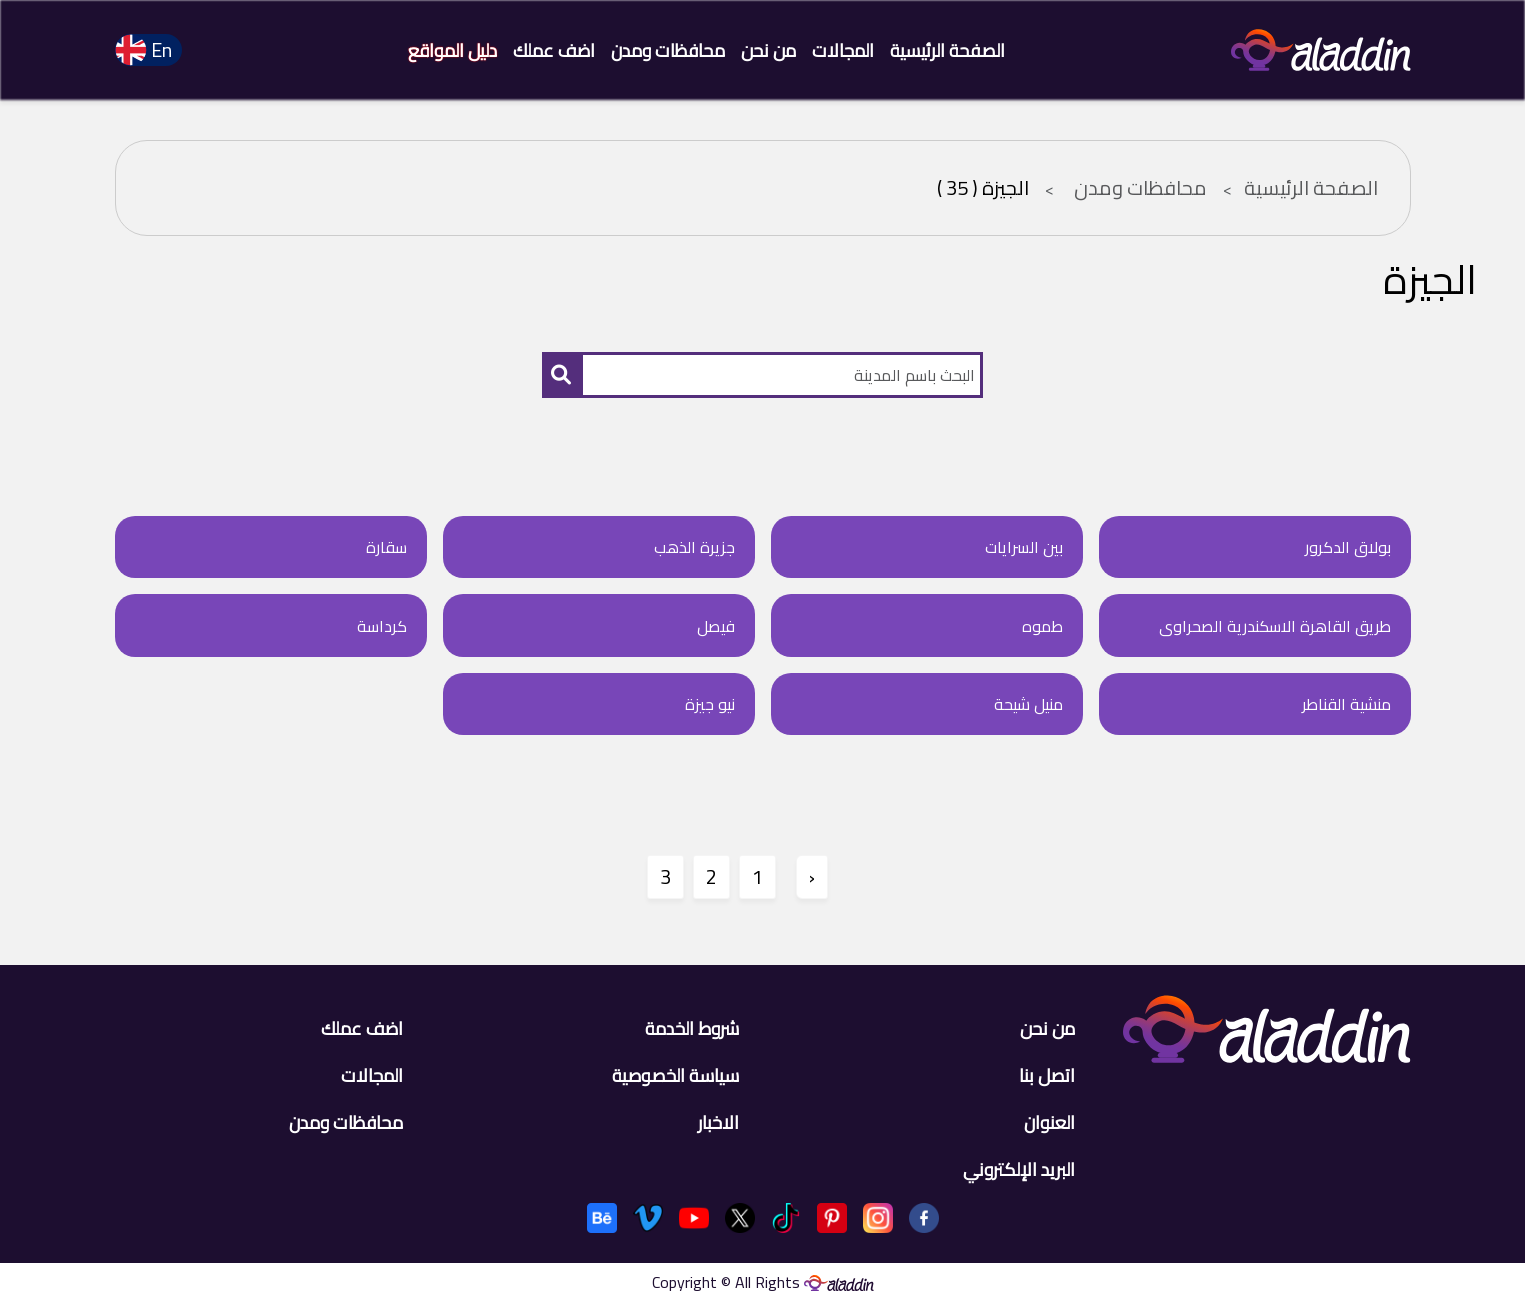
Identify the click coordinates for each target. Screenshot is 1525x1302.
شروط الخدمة (692, 1028)
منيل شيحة (1028, 704)
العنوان (1049, 1122)
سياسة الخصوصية (675, 1075)
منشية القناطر (1346, 704)
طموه (1042, 626)
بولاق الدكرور (1348, 547)
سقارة (386, 547)
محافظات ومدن (668, 50)
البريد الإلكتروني (1019, 1169)
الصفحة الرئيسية (947, 50)
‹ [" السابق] (812, 876)
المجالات (843, 50)
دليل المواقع (452, 50)
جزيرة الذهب (694, 547)
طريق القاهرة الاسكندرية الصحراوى (1275, 626)
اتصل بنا (1047, 1075)
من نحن (768, 50)
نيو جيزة (710, 704)
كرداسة (382, 626)
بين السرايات (1024, 547)
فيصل (716, 626)
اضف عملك (554, 50)
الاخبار (718, 1122)
